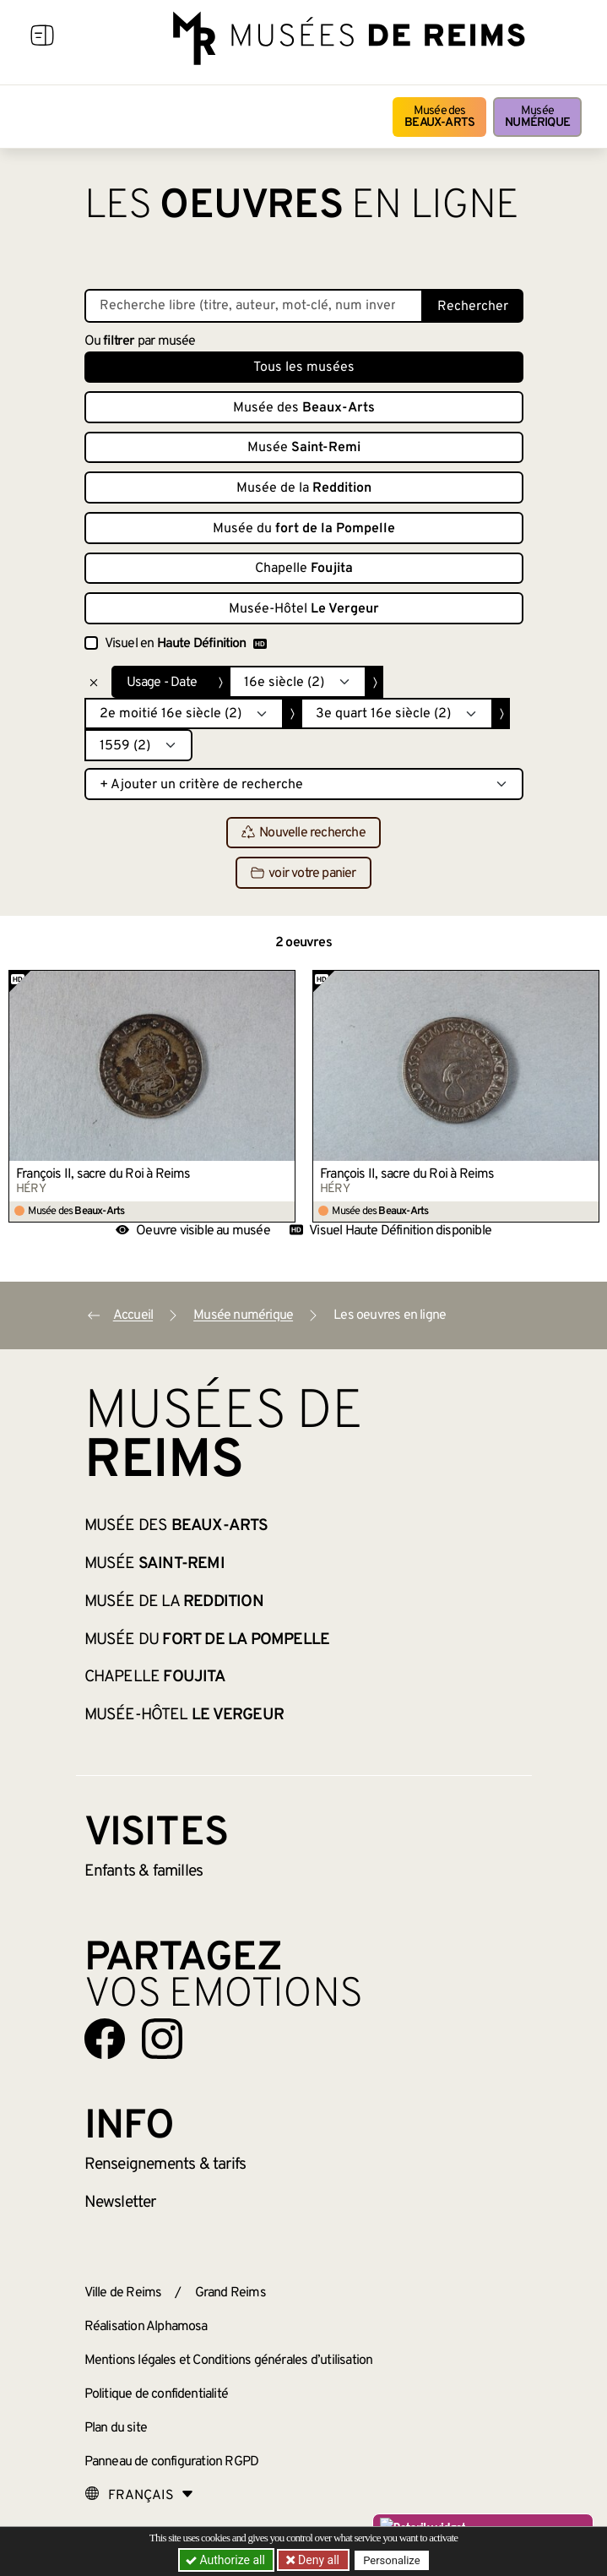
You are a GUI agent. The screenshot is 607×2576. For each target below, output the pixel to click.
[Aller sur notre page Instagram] (162, 2038)
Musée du (304, 528)
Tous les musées (304, 367)
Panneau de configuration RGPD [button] (171, 2461)
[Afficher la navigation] (42, 38)
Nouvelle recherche (303, 833)
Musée (537, 117)
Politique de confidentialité (156, 2394)
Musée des (439, 117)
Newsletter (120, 2202)
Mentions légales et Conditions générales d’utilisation (228, 2360)
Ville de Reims (123, 2293)
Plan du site (115, 2428)
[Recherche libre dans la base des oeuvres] (253, 306)
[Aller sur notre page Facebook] (104, 2038)
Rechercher (472, 306)
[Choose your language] (139, 2496)
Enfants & (143, 1871)
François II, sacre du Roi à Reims (103, 1174)
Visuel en (186, 643)
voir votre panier (303, 873)
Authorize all (226, 2560)
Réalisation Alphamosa (146, 2326)
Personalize (392, 2560)
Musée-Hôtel (304, 609)
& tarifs (165, 2164)
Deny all (317, 2560)
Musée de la (303, 488)
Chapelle (304, 568)
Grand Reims (230, 2293)
